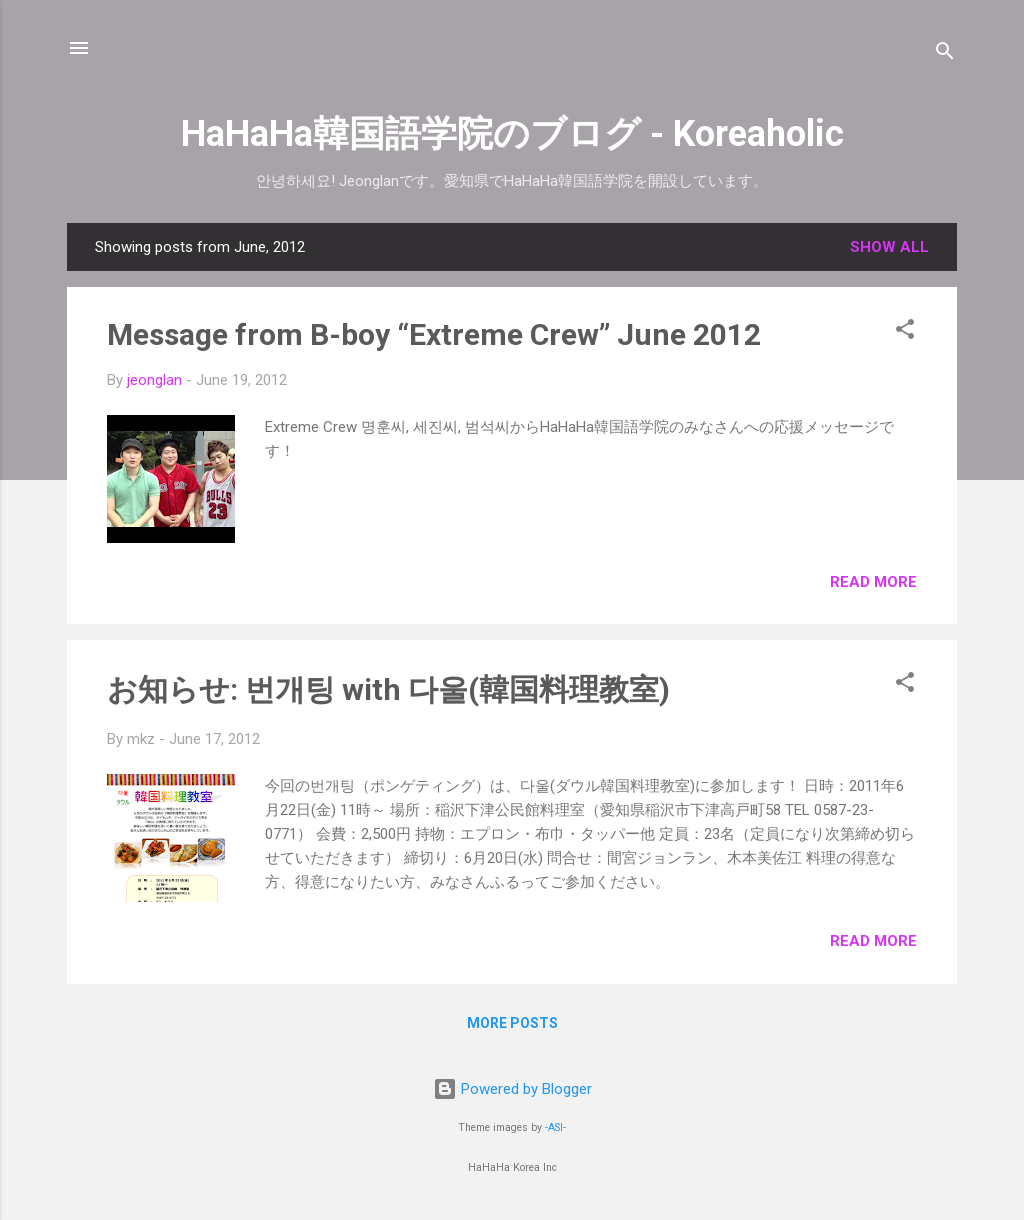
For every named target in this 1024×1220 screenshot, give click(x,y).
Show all (889, 247)
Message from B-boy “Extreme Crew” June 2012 (434, 334)
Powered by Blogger (512, 1089)
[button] (905, 332)
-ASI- (555, 1127)
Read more (873, 582)
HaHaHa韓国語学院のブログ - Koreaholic (512, 134)
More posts (512, 1023)
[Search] (945, 54)
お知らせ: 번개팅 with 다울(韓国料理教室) (388, 689)
